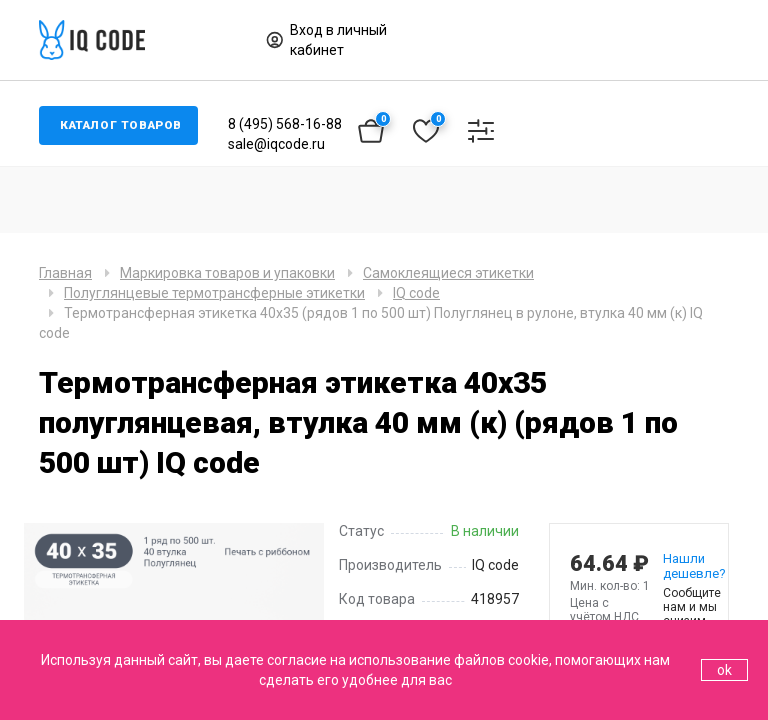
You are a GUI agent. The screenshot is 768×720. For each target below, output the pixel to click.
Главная (65, 273)
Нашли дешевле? (685, 566)
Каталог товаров (123, 126)
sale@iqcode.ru (281, 144)
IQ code (416, 293)
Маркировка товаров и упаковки (227, 273)
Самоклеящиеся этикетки (448, 273)
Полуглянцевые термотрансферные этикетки (214, 293)
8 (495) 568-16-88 (290, 124)
